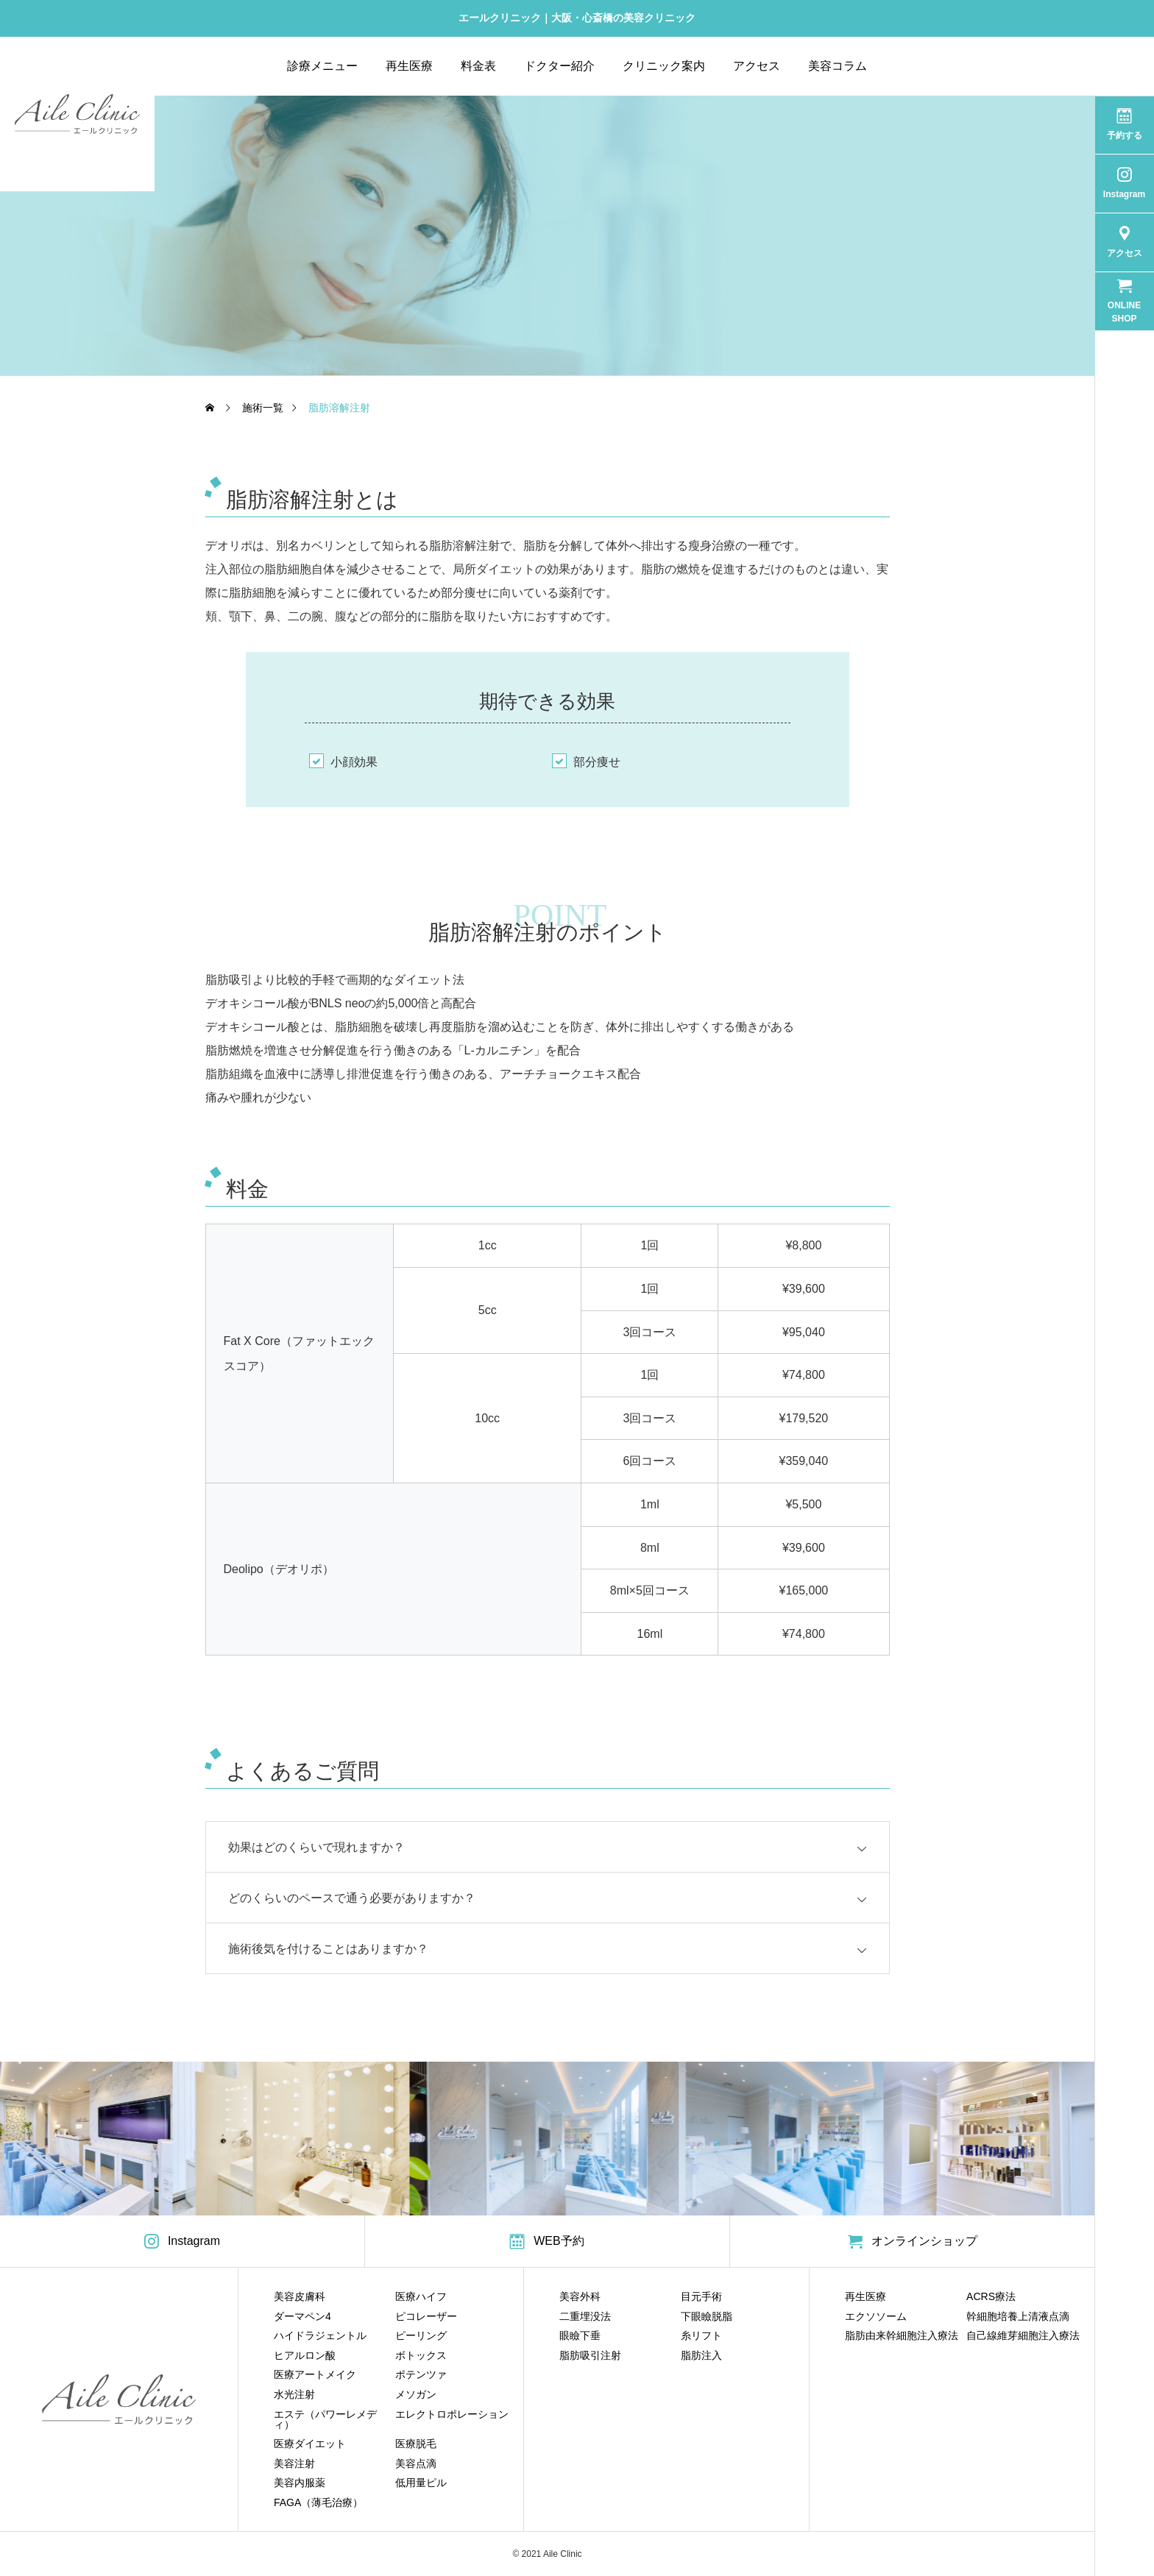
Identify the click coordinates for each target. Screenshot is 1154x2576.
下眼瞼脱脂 (706, 2316)
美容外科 (580, 2296)
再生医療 (409, 66)
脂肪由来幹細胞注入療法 (901, 2335)
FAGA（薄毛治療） (318, 2502)
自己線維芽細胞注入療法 (1023, 2335)
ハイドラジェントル (320, 2335)
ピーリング (421, 2335)
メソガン (415, 2394)
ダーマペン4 (302, 2316)
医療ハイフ (421, 2296)
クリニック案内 (664, 66)
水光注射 (294, 2394)
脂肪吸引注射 (590, 2355)
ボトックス (421, 2355)
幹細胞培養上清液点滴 (1017, 2316)
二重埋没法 (585, 2316)
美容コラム (837, 66)
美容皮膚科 (299, 2296)
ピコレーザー (426, 2316)
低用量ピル (421, 2482)
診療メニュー (322, 66)
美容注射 (294, 2463)
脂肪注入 (701, 2355)
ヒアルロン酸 (305, 2355)
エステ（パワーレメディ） (325, 2419)
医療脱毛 (415, 2443)
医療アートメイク (315, 2374)
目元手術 (701, 2296)
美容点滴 (415, 2463)
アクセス (756, 66)
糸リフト (701, 2335)
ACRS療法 (991, 2296)
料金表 (478, 66)
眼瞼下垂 (580, 2335)
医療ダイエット (310, 2443)
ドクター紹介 (559, 66)
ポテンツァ (421, 2374)
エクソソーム (876, 2316)
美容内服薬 (299, 2482)
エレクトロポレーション (452, 2414)
